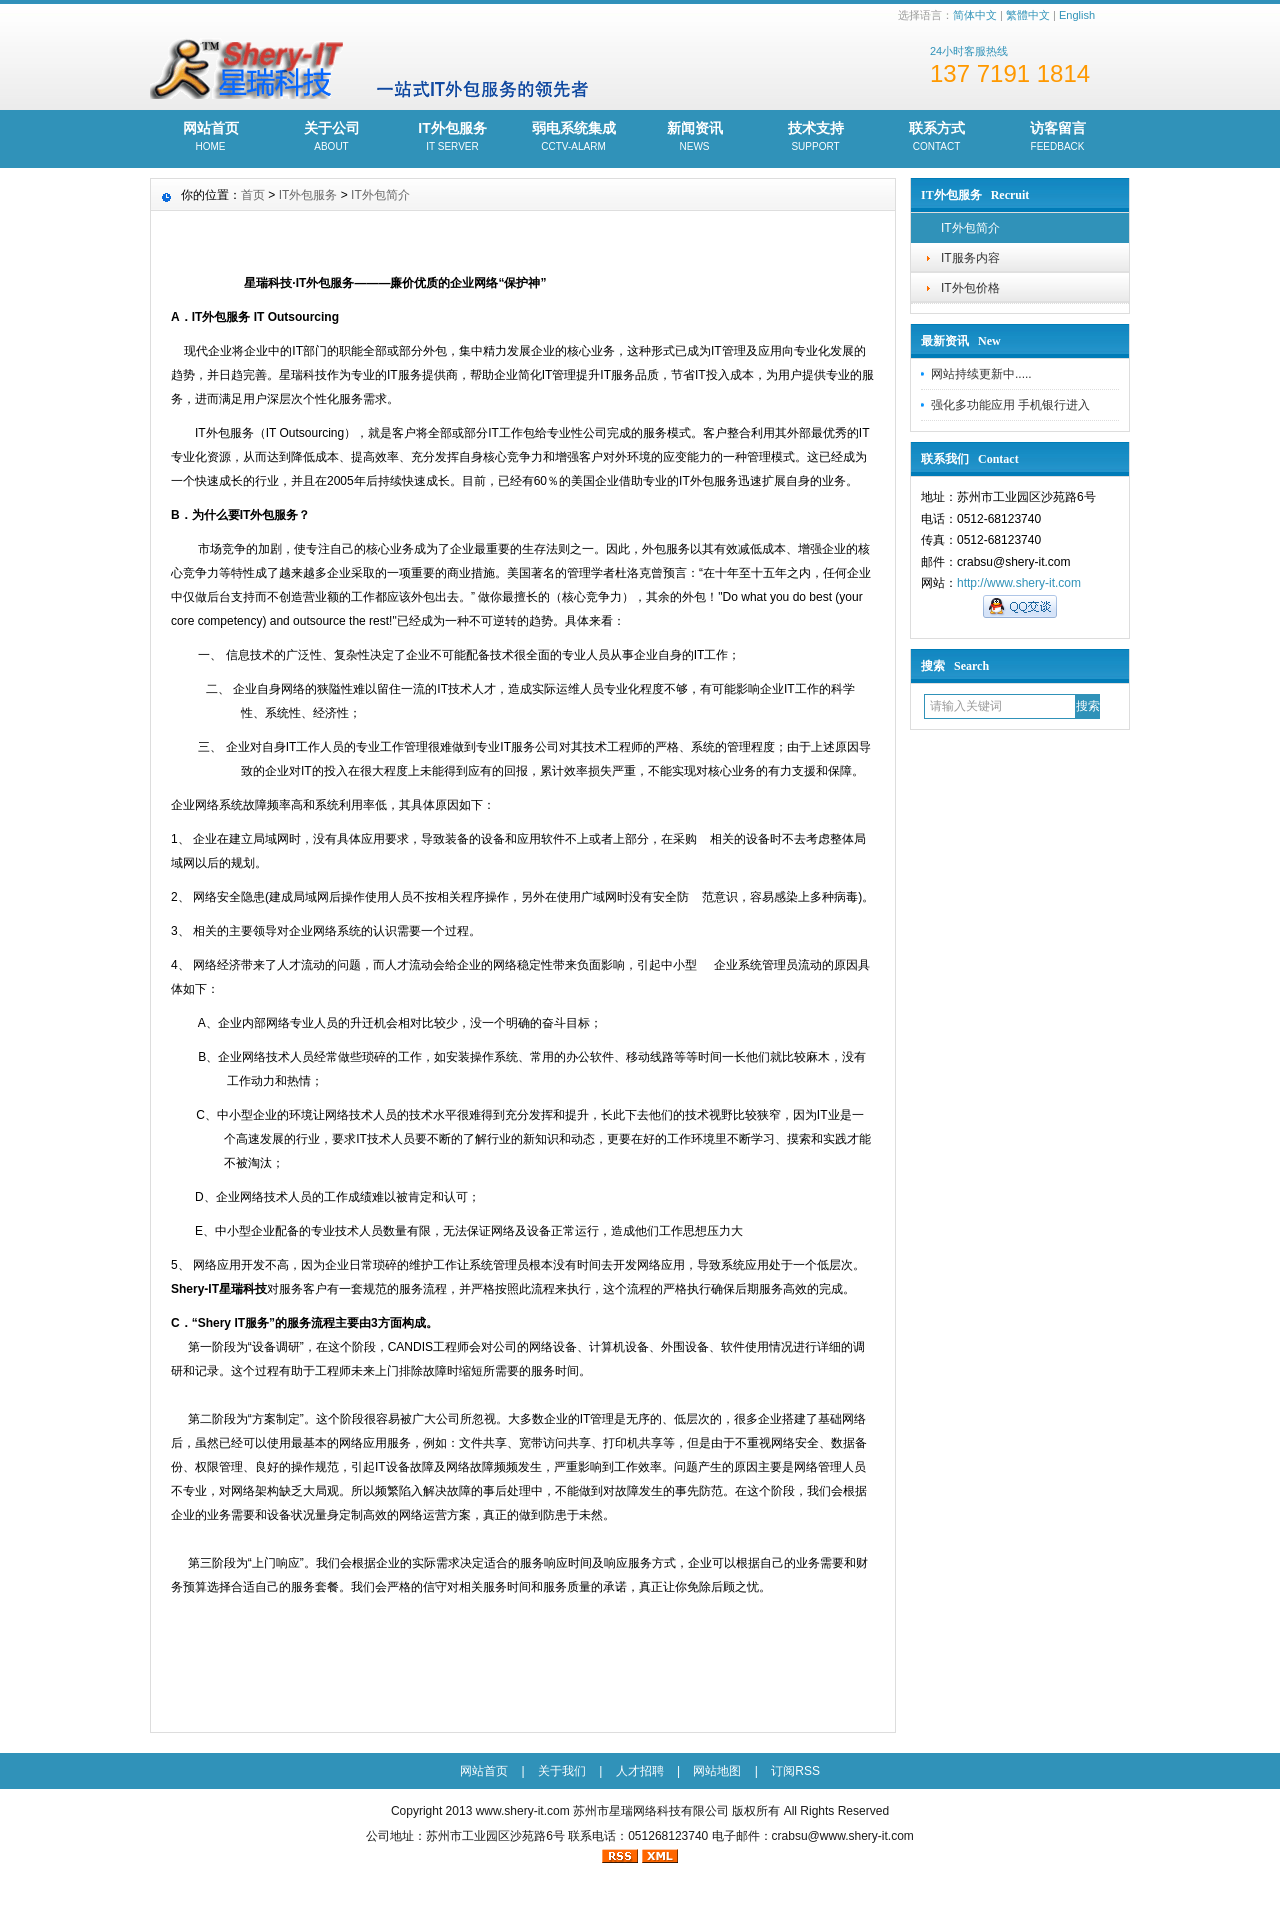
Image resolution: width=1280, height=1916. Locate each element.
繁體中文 (1028, 15)
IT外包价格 (970, 288)
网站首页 (210, 138)
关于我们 (562, 1771)
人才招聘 (640, 1771)
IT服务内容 (970, 258)
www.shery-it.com (523, 1811)
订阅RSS (795, 1771)
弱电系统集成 (573, 138)
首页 (253, 195)
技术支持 (815, 138)
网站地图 (717, 1771)
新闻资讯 (694, 138)
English (1077, 15)
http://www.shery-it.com (1019, 583)
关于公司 (331, 138)
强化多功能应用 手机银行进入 (1010, 405)
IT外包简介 (970, 228)
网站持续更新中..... (981, 374)
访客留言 (1057, 138)
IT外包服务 (452, 138)
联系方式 (936, 138)
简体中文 (975, 15)
